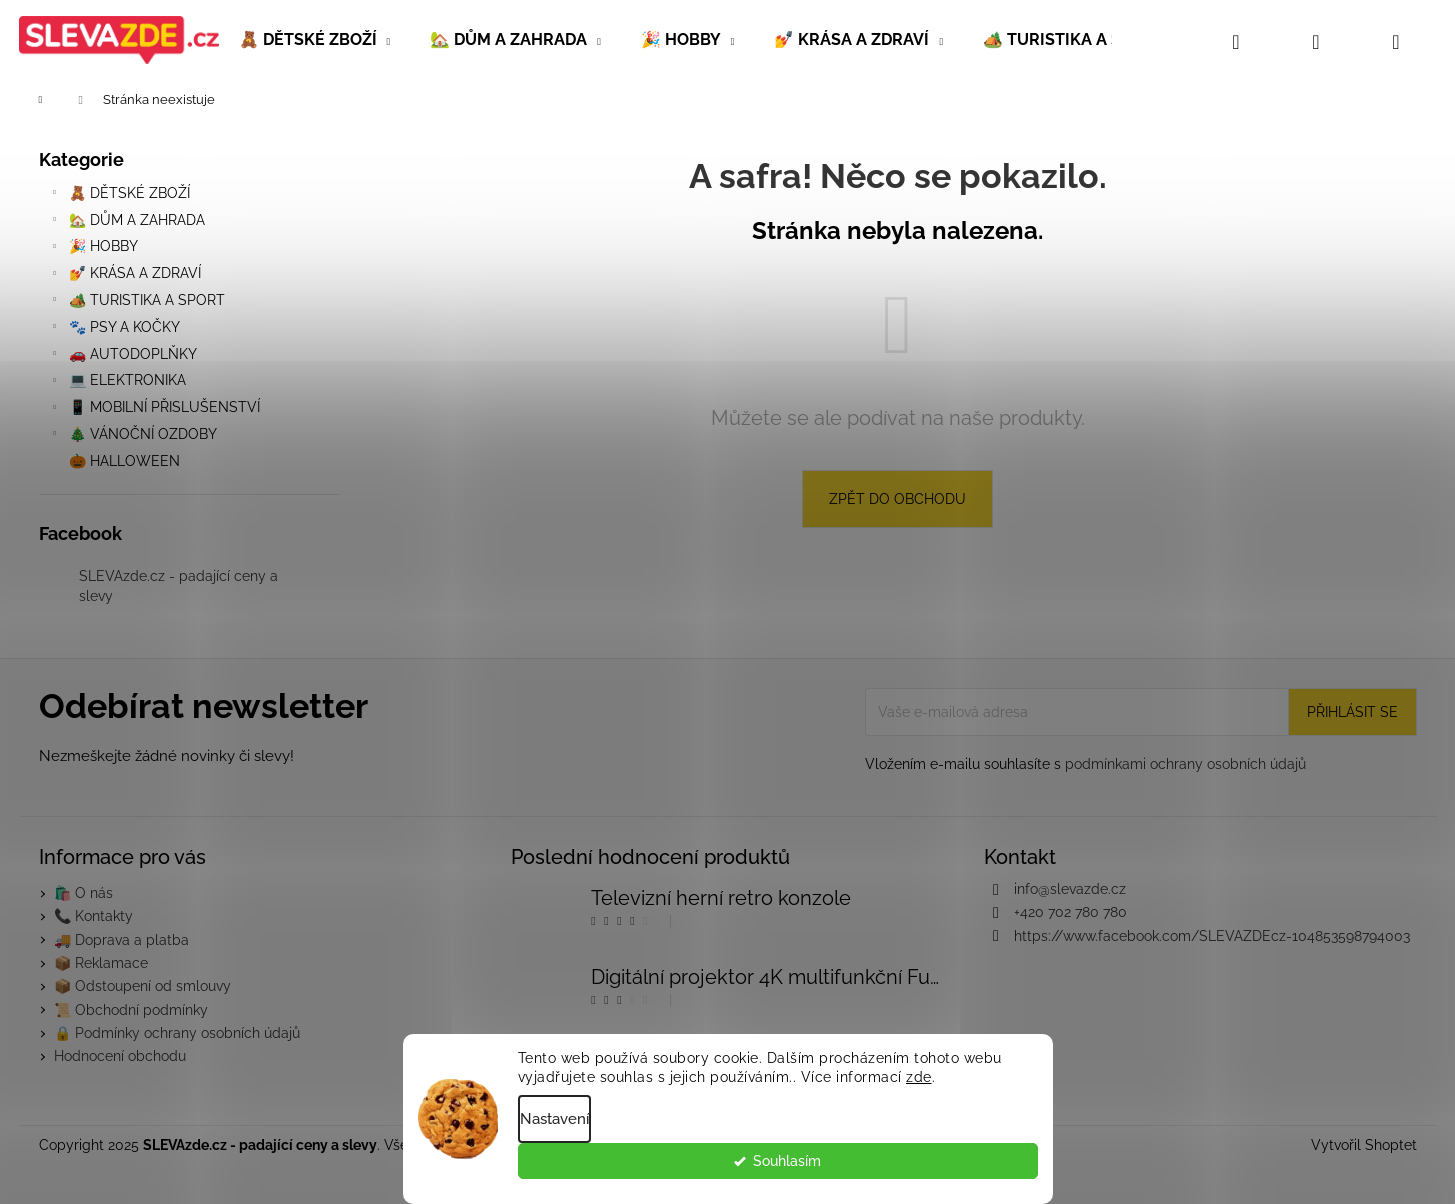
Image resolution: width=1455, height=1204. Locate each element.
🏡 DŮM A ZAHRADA (127, 223)
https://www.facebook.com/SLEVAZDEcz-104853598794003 (1212, 936)
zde (919, 1087)
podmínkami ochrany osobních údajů (1185, 764)
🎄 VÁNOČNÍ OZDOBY (133, 437)
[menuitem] (315, 40)
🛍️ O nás (83, 893)
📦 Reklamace (101, 963)
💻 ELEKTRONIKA (117, 383)
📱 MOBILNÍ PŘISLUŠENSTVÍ (154, 410)
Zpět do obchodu (897, 499)
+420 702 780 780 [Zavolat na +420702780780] (1070, 912)
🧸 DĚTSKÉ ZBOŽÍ (119, 196)
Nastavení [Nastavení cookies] (554, 1129)
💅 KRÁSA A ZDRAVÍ (125, 276)
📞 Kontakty (93, 916)
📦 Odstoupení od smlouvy (142, 986)
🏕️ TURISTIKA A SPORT (137, 303)
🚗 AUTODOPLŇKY (123, 357)
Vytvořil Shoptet (1364, 1145)
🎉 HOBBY (93, 249)
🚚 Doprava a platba (121, 940)
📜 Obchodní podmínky (131, 1010)
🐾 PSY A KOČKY (114, 330)
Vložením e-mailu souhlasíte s (1085, 764)
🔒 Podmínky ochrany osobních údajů (177, 1033)
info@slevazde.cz (1070, 889)
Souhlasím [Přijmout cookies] (984, 1171)
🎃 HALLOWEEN (126, 461)
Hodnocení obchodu (120, 1056)
